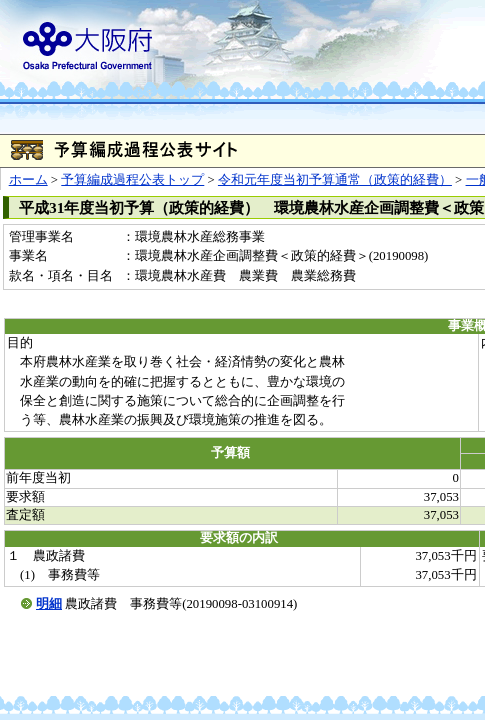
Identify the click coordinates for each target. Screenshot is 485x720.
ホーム (28, 180)
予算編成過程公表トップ (132, 180)
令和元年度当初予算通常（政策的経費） (335, 180)
